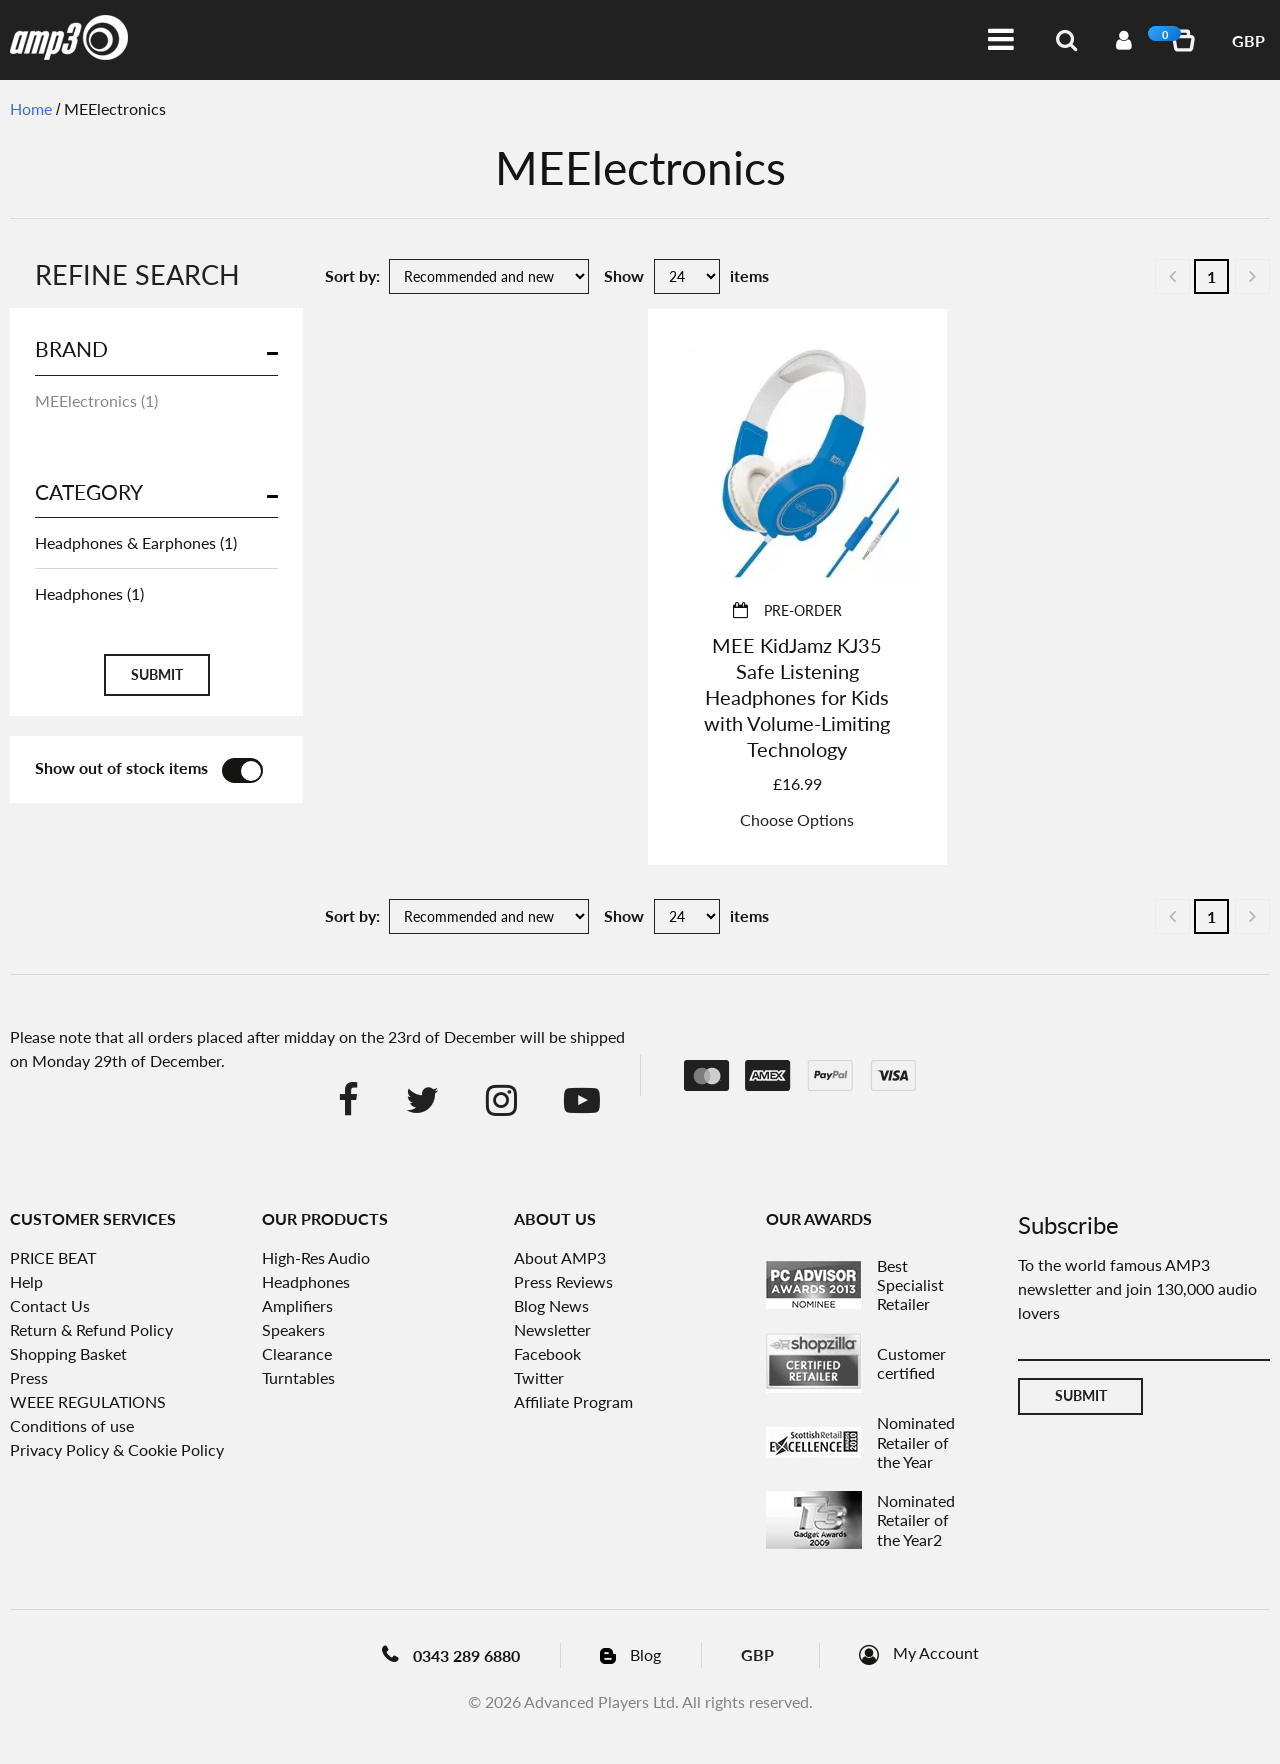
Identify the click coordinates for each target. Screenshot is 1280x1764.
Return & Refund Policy (91, 1329)
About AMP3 (560, 1257)
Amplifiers (297, 1305)
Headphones (306, 1281)
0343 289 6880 (466, 1655)
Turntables (298, 1377)
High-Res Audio (316, 1257)
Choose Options (797, 819)
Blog (645, 1654)
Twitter (539, 1377)
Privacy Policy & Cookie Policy (117, 1449)
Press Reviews (563, 1281)
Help (26, 1281)
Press (29, 1377)
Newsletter (552, 1329)
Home (31, 108)
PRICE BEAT (53, 1257)
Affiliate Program (573, 1401)
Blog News (551, 1305)
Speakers (293, 1329)
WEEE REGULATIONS (88, 1401)
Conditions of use (72, 1425)
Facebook (547, 1353)
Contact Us (50, 1305)
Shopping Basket (68, 1353)
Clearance (297, 1353)
